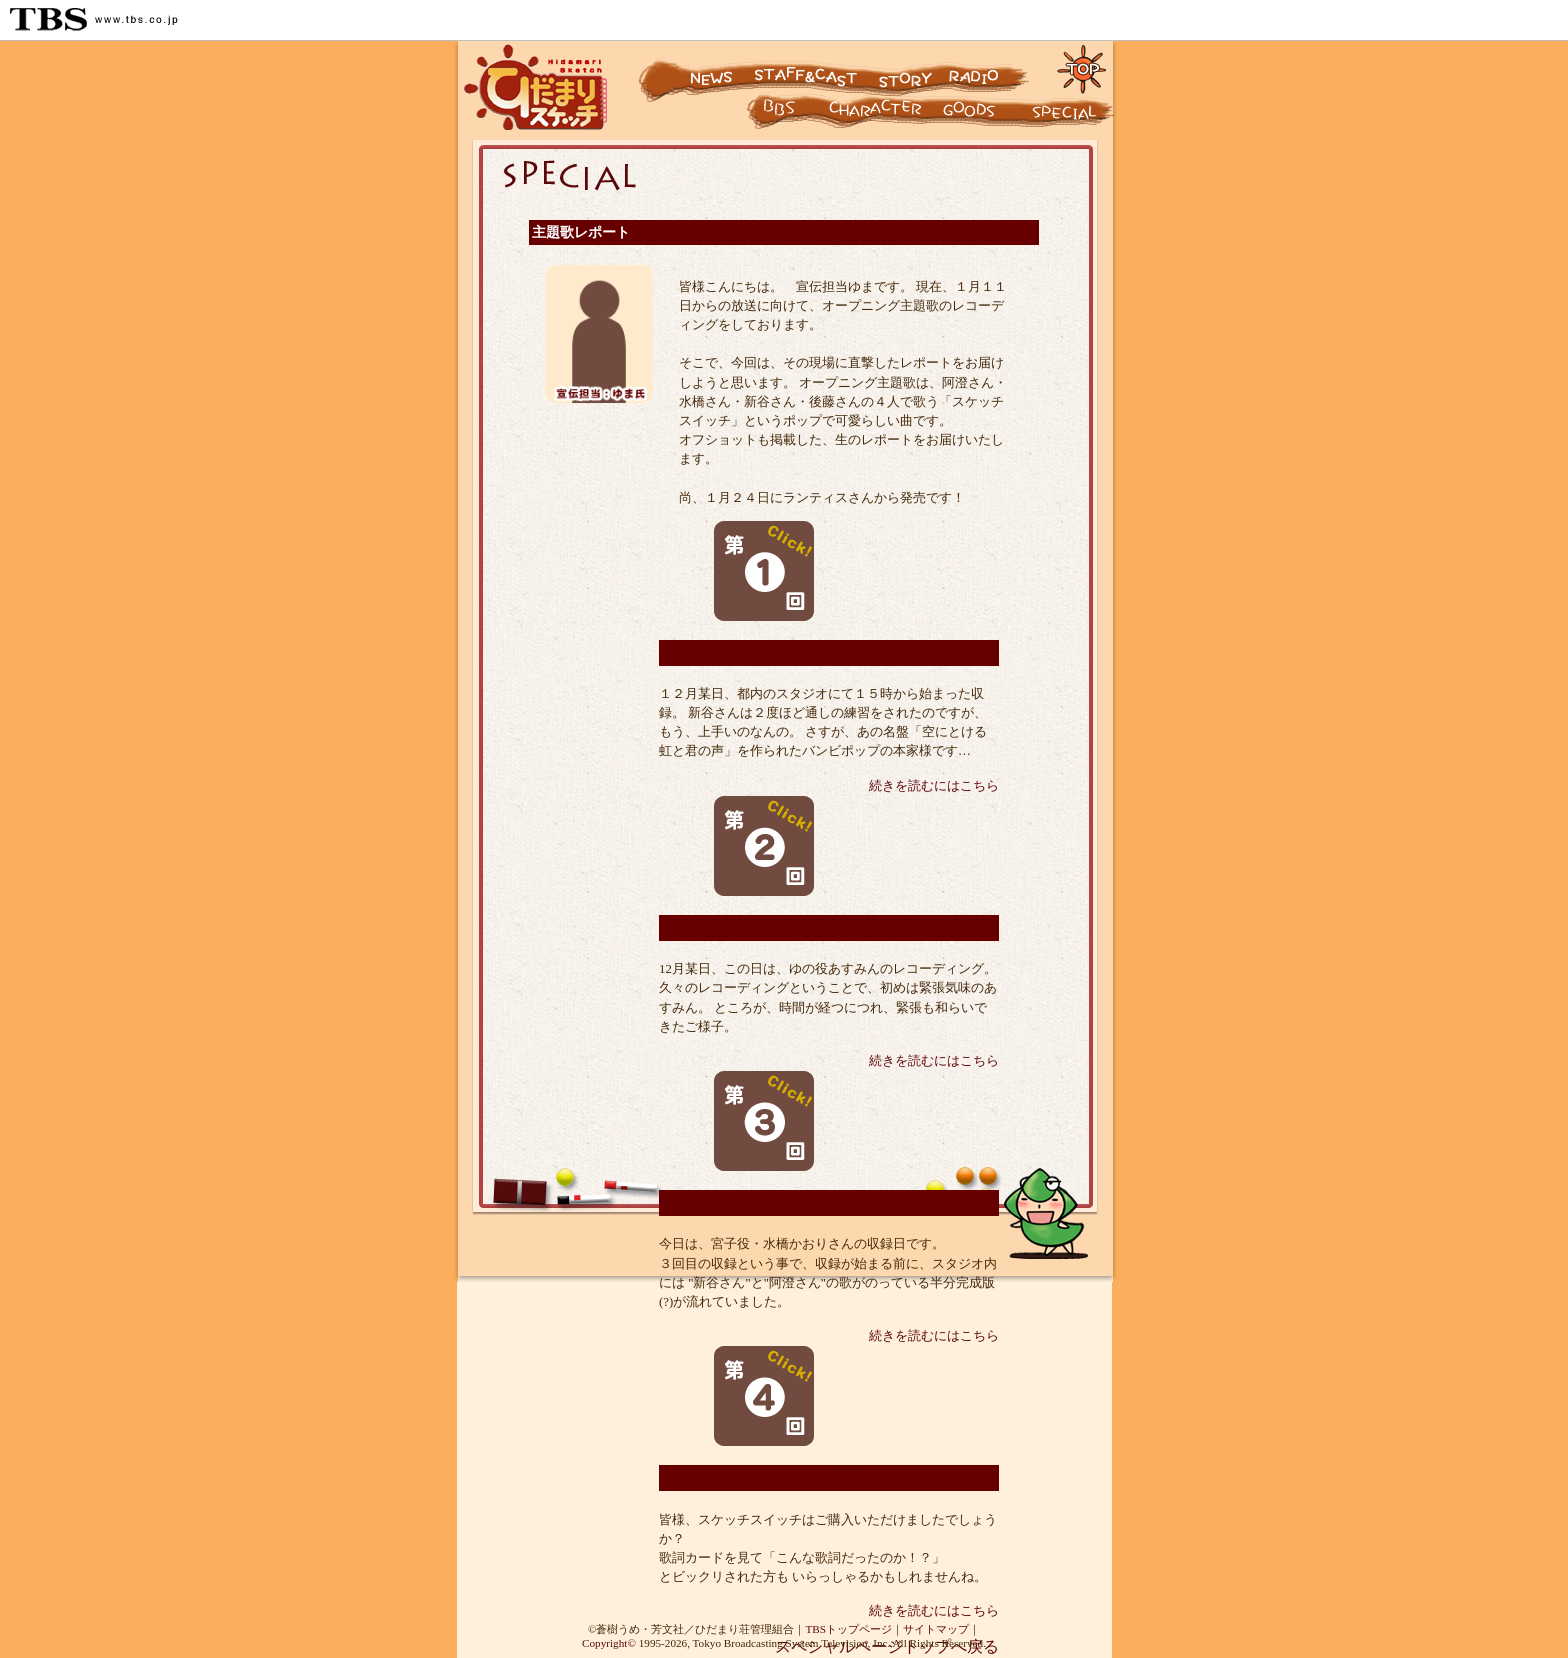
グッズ (982, 115)
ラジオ (993, 68)
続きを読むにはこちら (934, 786)
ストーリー (903, 68)
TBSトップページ (848, 1629)
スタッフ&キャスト (808, 68)
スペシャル (1072, 115)
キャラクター (762, 115)
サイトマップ (936, 1629)
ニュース (694, 68)
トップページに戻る (1082, 68)
